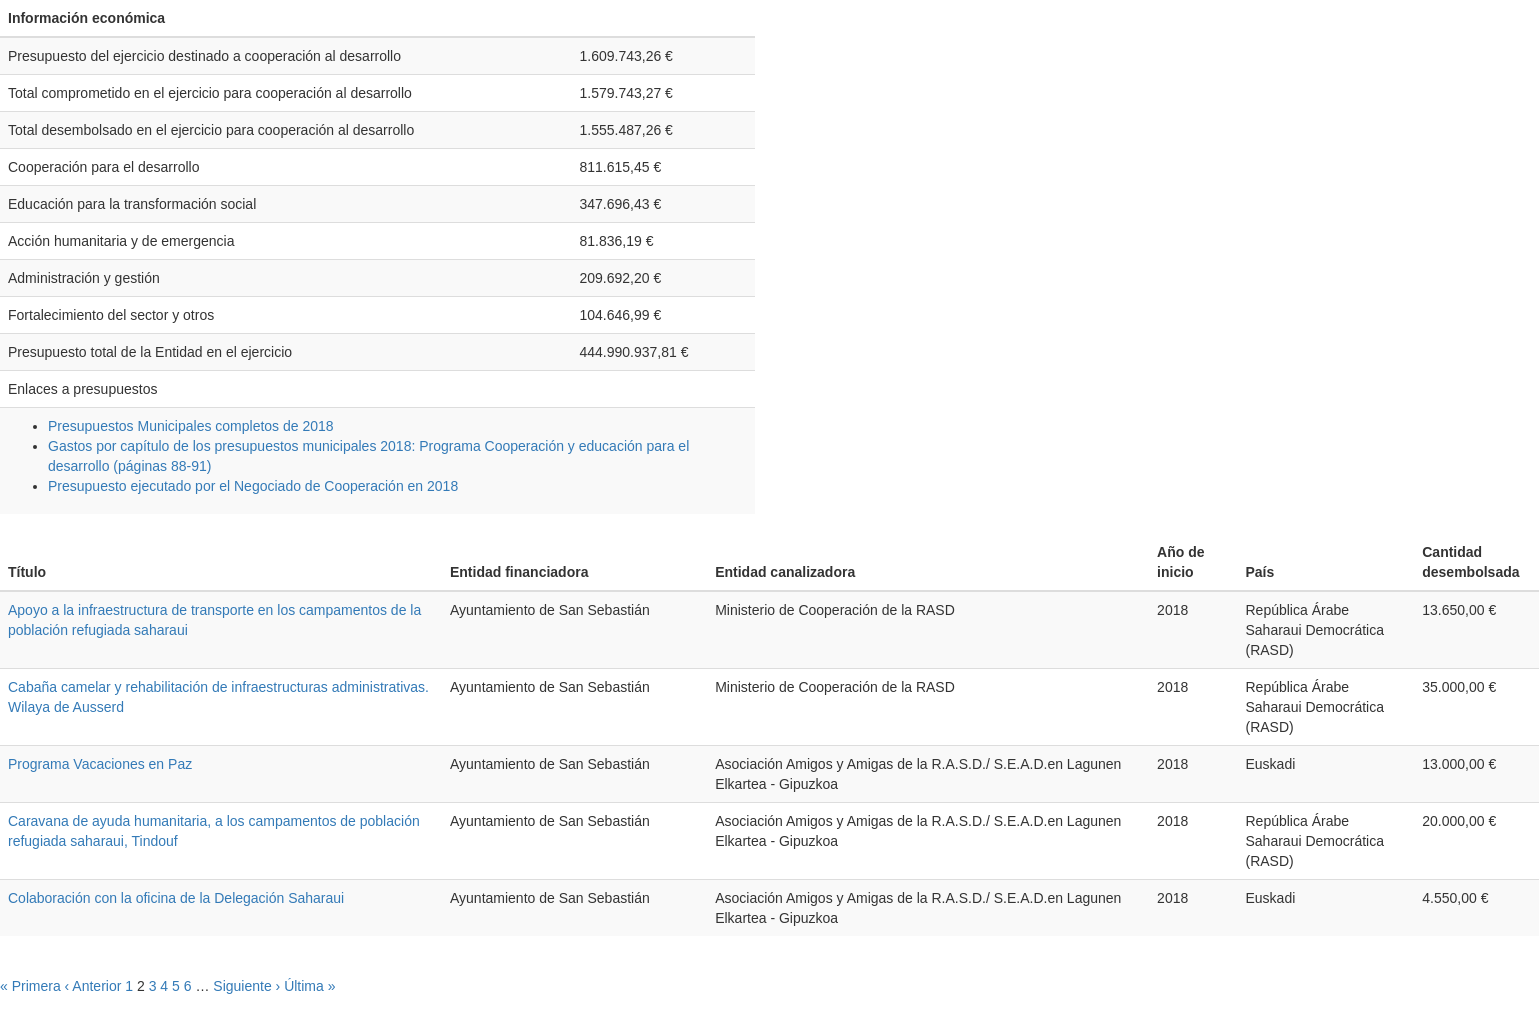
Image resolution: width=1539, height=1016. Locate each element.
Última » (309, 986)
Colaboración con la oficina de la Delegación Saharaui (176, 898)
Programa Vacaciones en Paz (100, 764)
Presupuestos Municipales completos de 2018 (191, 426)
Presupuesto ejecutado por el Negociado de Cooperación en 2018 (253, 486)
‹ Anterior (93, 986)
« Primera (30, 986)
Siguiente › (246, 986)
